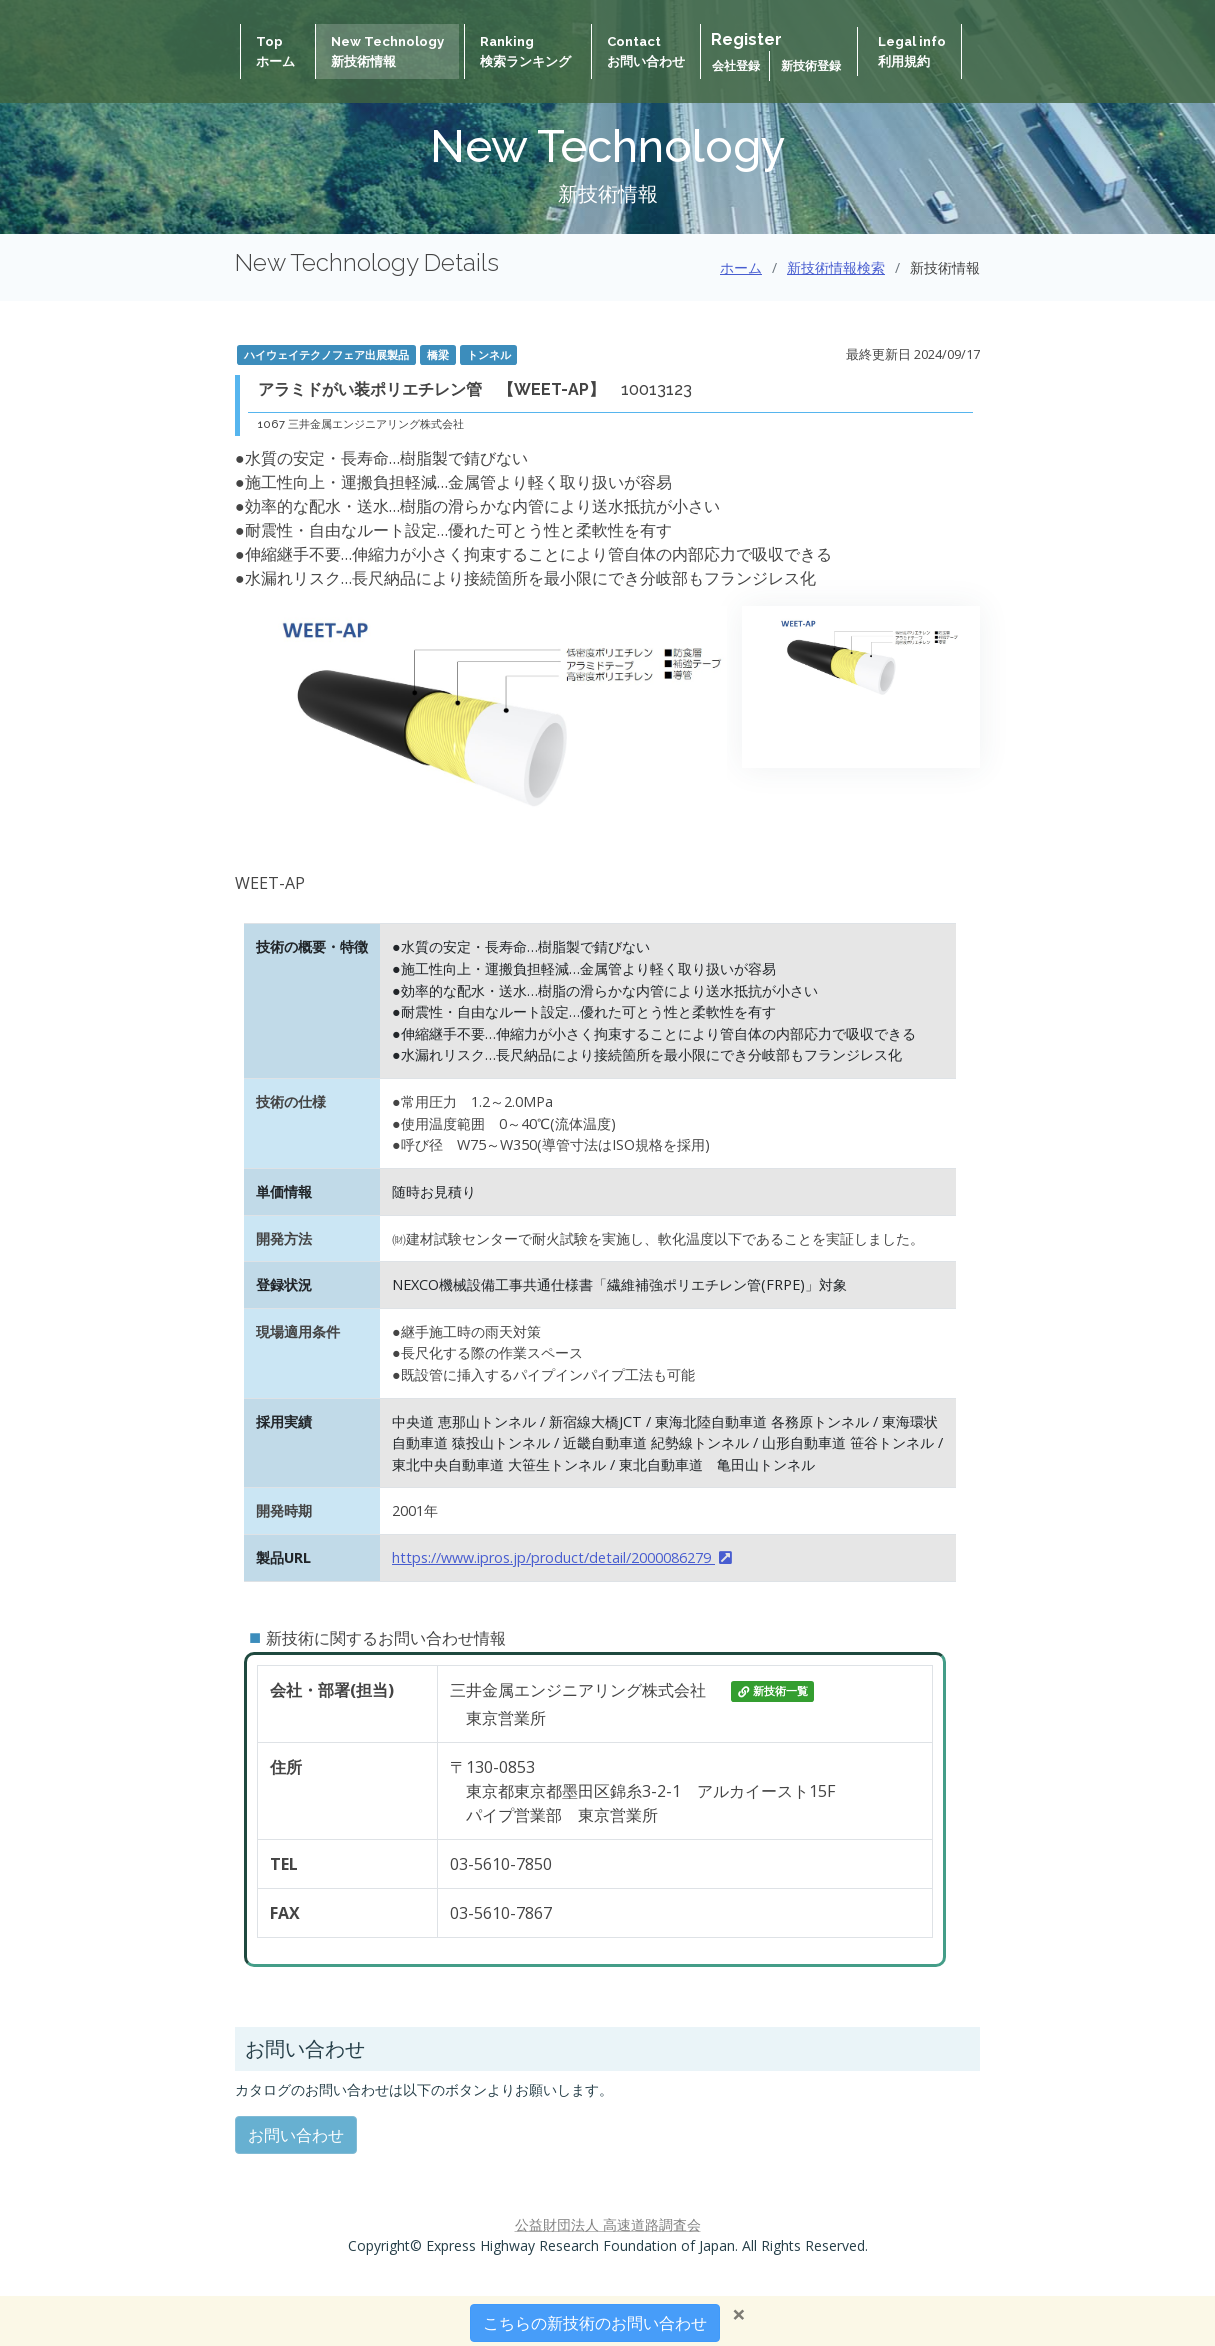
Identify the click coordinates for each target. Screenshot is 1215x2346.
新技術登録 (811, 66)
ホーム (741, 267)
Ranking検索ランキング (525, 51)
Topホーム (275, 51)
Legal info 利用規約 (912, 51)
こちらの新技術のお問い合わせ (595, 2323)
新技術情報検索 (836, 267)
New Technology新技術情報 (387, 51)
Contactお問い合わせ (646, 51)
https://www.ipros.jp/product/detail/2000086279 (562, 1557)
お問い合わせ (296, 2135)
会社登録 (737, 66)
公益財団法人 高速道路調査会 (608, 2224)
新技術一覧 (773, 1691)
